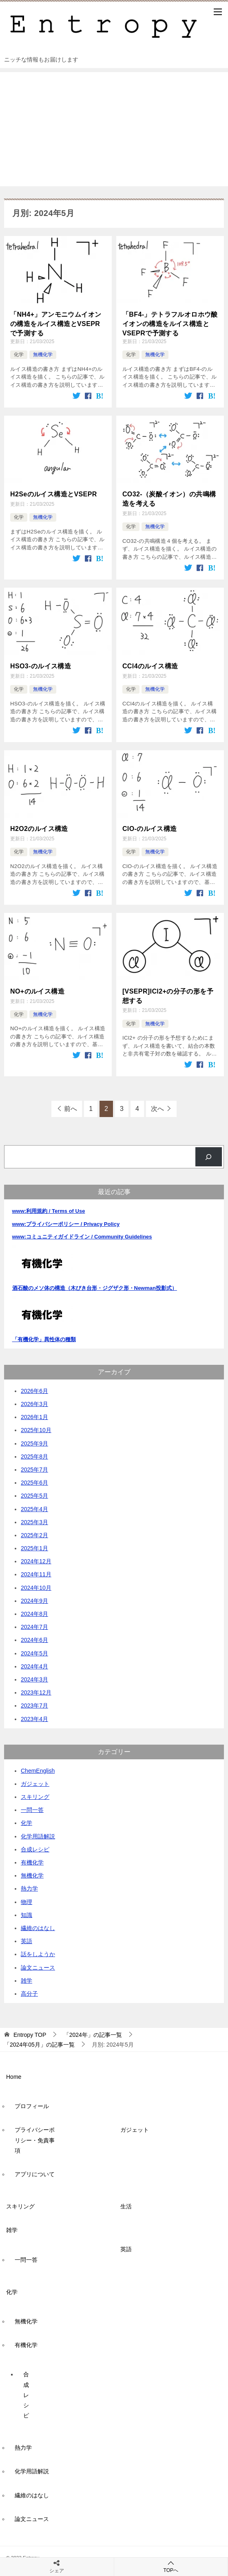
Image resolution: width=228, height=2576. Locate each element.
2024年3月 (34, 1678)
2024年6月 (34, 1639)
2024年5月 (34, 1652)
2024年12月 (36, 1560)
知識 (26, 1914)
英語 (26, 1940)
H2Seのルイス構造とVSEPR (53, 494)
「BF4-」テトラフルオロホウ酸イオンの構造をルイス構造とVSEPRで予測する (170, 323)
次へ (157, 1107)
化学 (19, 354)
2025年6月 (34, 1482)
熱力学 (29, 1887)
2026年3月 (34, 1403)
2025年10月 (36, 1429)
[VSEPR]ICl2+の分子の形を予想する (167, 995)
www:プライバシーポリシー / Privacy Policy (66, 1223)
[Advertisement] (114, 129)
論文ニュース (38, 1966)
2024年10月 (36, 1586)
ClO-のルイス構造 (149, 828)
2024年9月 (34, 1600)
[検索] (208, 1156)
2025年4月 (34, 1508)
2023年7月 (34, 1704)
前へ (70, 1107)
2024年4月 (34, 1665)
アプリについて (35, 2173)
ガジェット (35, 1783)
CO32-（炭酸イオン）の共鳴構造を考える (169, 499)
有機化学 (32, 1861)
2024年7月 (34, 1626)
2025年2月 (34, 1534)
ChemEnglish (38, 1769)
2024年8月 (34, 1613)
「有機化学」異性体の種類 (44, 1338)
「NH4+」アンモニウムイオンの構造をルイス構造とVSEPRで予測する (55, 323)
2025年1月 (34, 1547)
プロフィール (32, 2105)
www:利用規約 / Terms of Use (48, 1210)
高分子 (29, 1993)
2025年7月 (34, 1468)
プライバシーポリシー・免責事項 (35, 2139)
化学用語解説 (38, 1835)
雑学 (26, 1979)
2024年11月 (36, 1573)
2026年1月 (34, 1416)
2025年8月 (34, 1455)
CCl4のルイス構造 (150, 665)
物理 (26, 1900)
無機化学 (43, 354)
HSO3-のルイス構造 (40, 665)
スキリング (35, 1796)
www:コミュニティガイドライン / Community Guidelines (82, 1236)
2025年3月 (34, 1521)
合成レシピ (35, 1848)
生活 (126, 2205)
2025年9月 (34, 1442)
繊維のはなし (38, 1927)
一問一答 (32, 1809)
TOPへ (171, 2566)
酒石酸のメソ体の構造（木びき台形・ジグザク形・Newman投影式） (94, 1287)
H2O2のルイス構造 (39, 828)
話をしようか (38, 1953)
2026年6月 (34, 1390)
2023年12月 (36, 1691)
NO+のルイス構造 (37, 990)
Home (13, 2076)
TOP (29, 2034)
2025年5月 (34, 1495)
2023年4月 (34, 1717)
